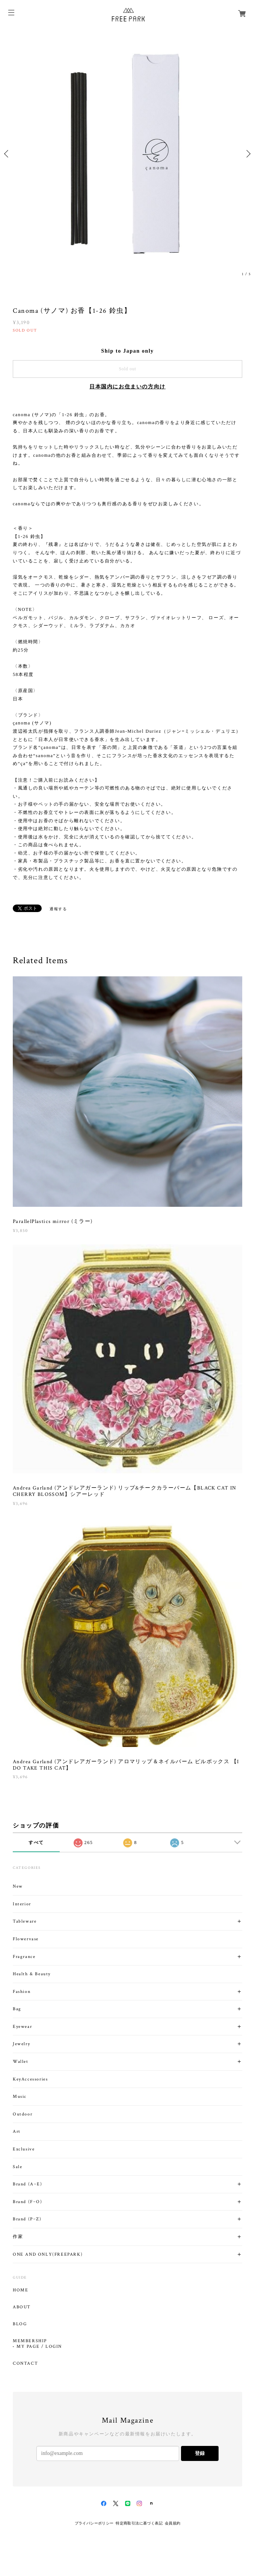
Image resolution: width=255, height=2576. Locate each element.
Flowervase (26, 1939)
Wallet (21, 2061)
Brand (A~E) (27, 2184)
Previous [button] (7, 153)
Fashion (21, 1991)
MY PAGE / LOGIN (39, 2346)
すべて (36, 1842)
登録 (200, 2453)
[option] (127, 153)
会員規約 (173, 2523)
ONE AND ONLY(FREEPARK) (48, 2254)
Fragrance (24, 1956)
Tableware (24, 1921)
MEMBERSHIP (30, 2341)
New (18, 1886)
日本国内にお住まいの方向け (127, 386)
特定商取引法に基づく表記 (139, 2523)
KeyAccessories (30, 2079)
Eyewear (22, 2026)
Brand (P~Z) (27, 2219)
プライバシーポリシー (94, 2523)
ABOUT (22, 2307)
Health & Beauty (32, 1974)
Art (17, 2131)
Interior (22, 1904)
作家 (18, 2237)
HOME (20, 2290)
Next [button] (247, 153)
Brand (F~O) (27, 2202)
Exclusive (24, 2149)
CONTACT (25, 2363)
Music (20, 2096)
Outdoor (22, 2114)
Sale (17, 2167)
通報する (58, 909)
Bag (17, 2009)
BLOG (20, 2324)
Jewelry (21, 2044)
